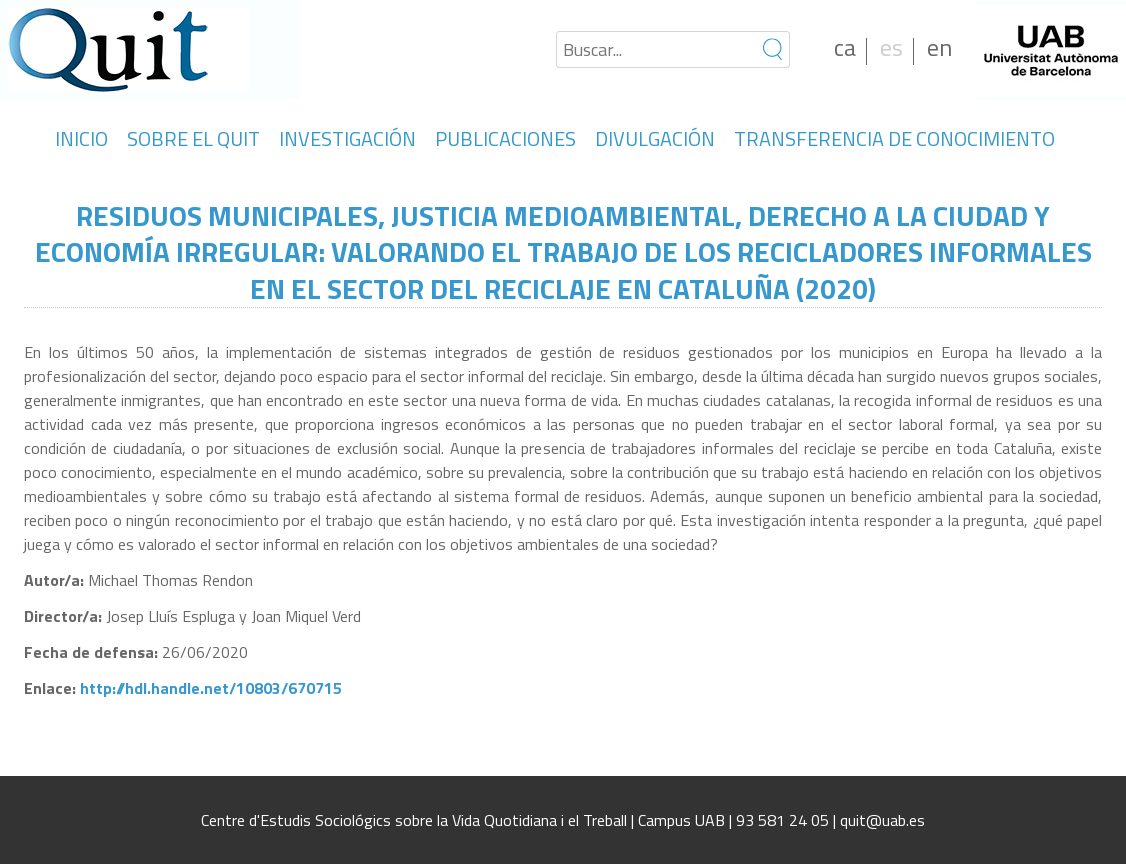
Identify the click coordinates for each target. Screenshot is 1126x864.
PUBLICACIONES (505, 138)
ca (845, 47)
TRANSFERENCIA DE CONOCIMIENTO (894, 138)
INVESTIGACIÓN (347, 138)
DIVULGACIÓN (655, 138)
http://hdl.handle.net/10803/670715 (211, 688)
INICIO (81, 138)
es (891, 47)
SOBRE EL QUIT (193, 138)
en (939, 47)
